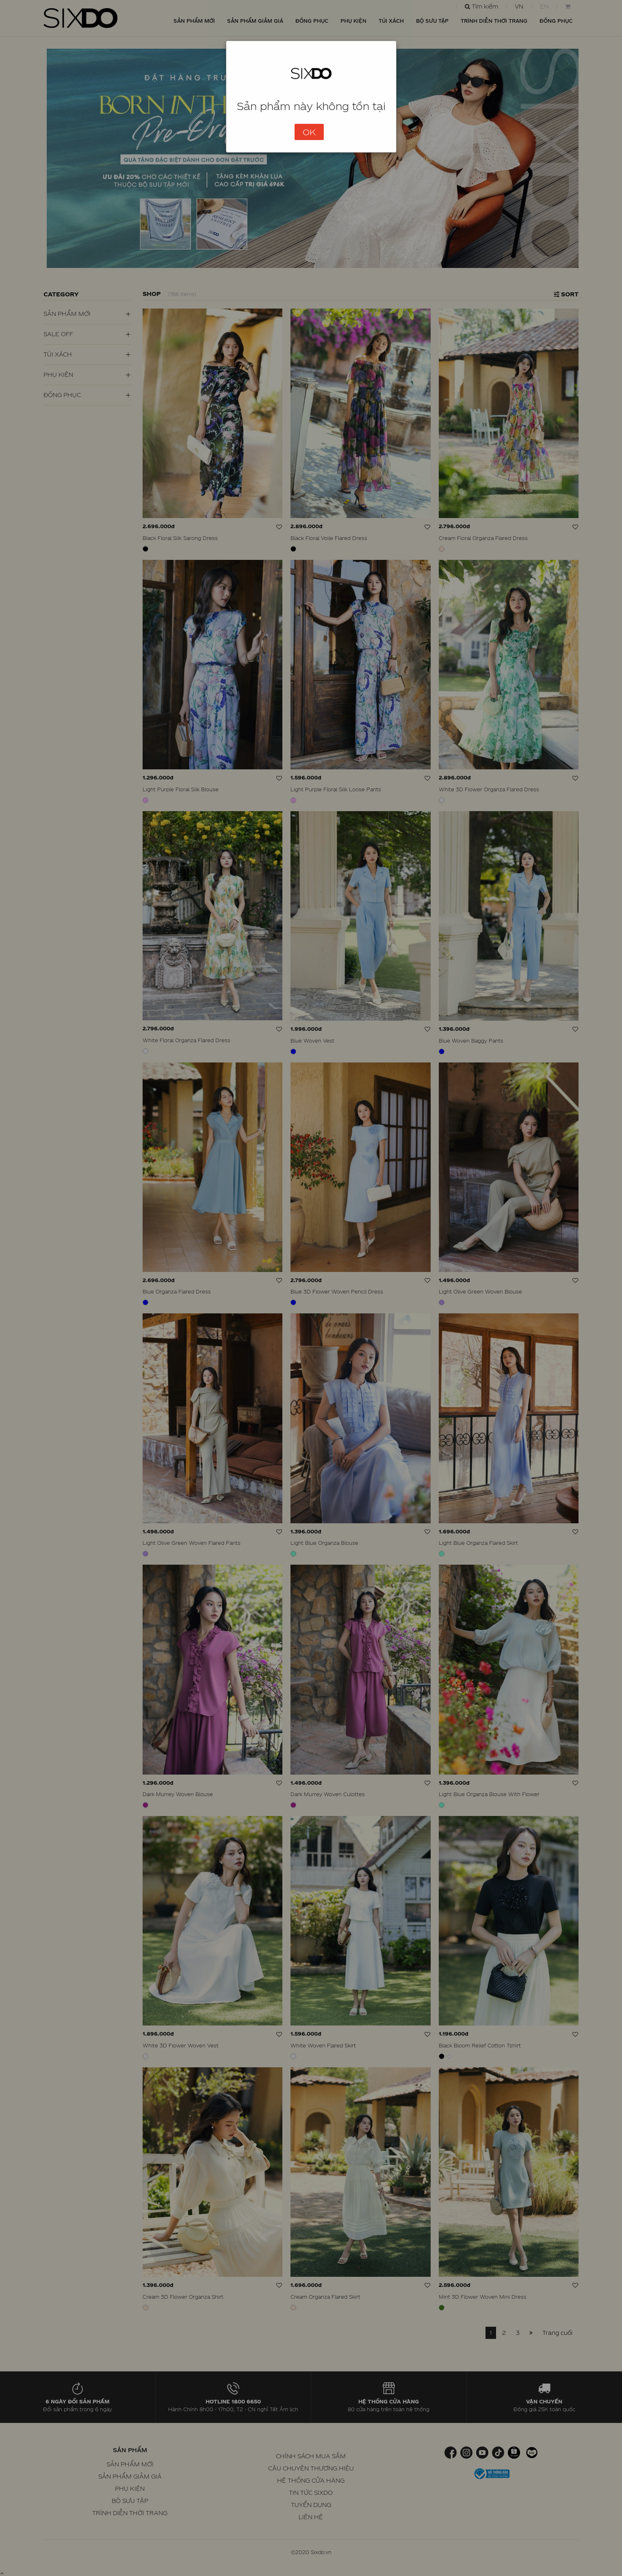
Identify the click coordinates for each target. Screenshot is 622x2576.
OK (309, 132)
